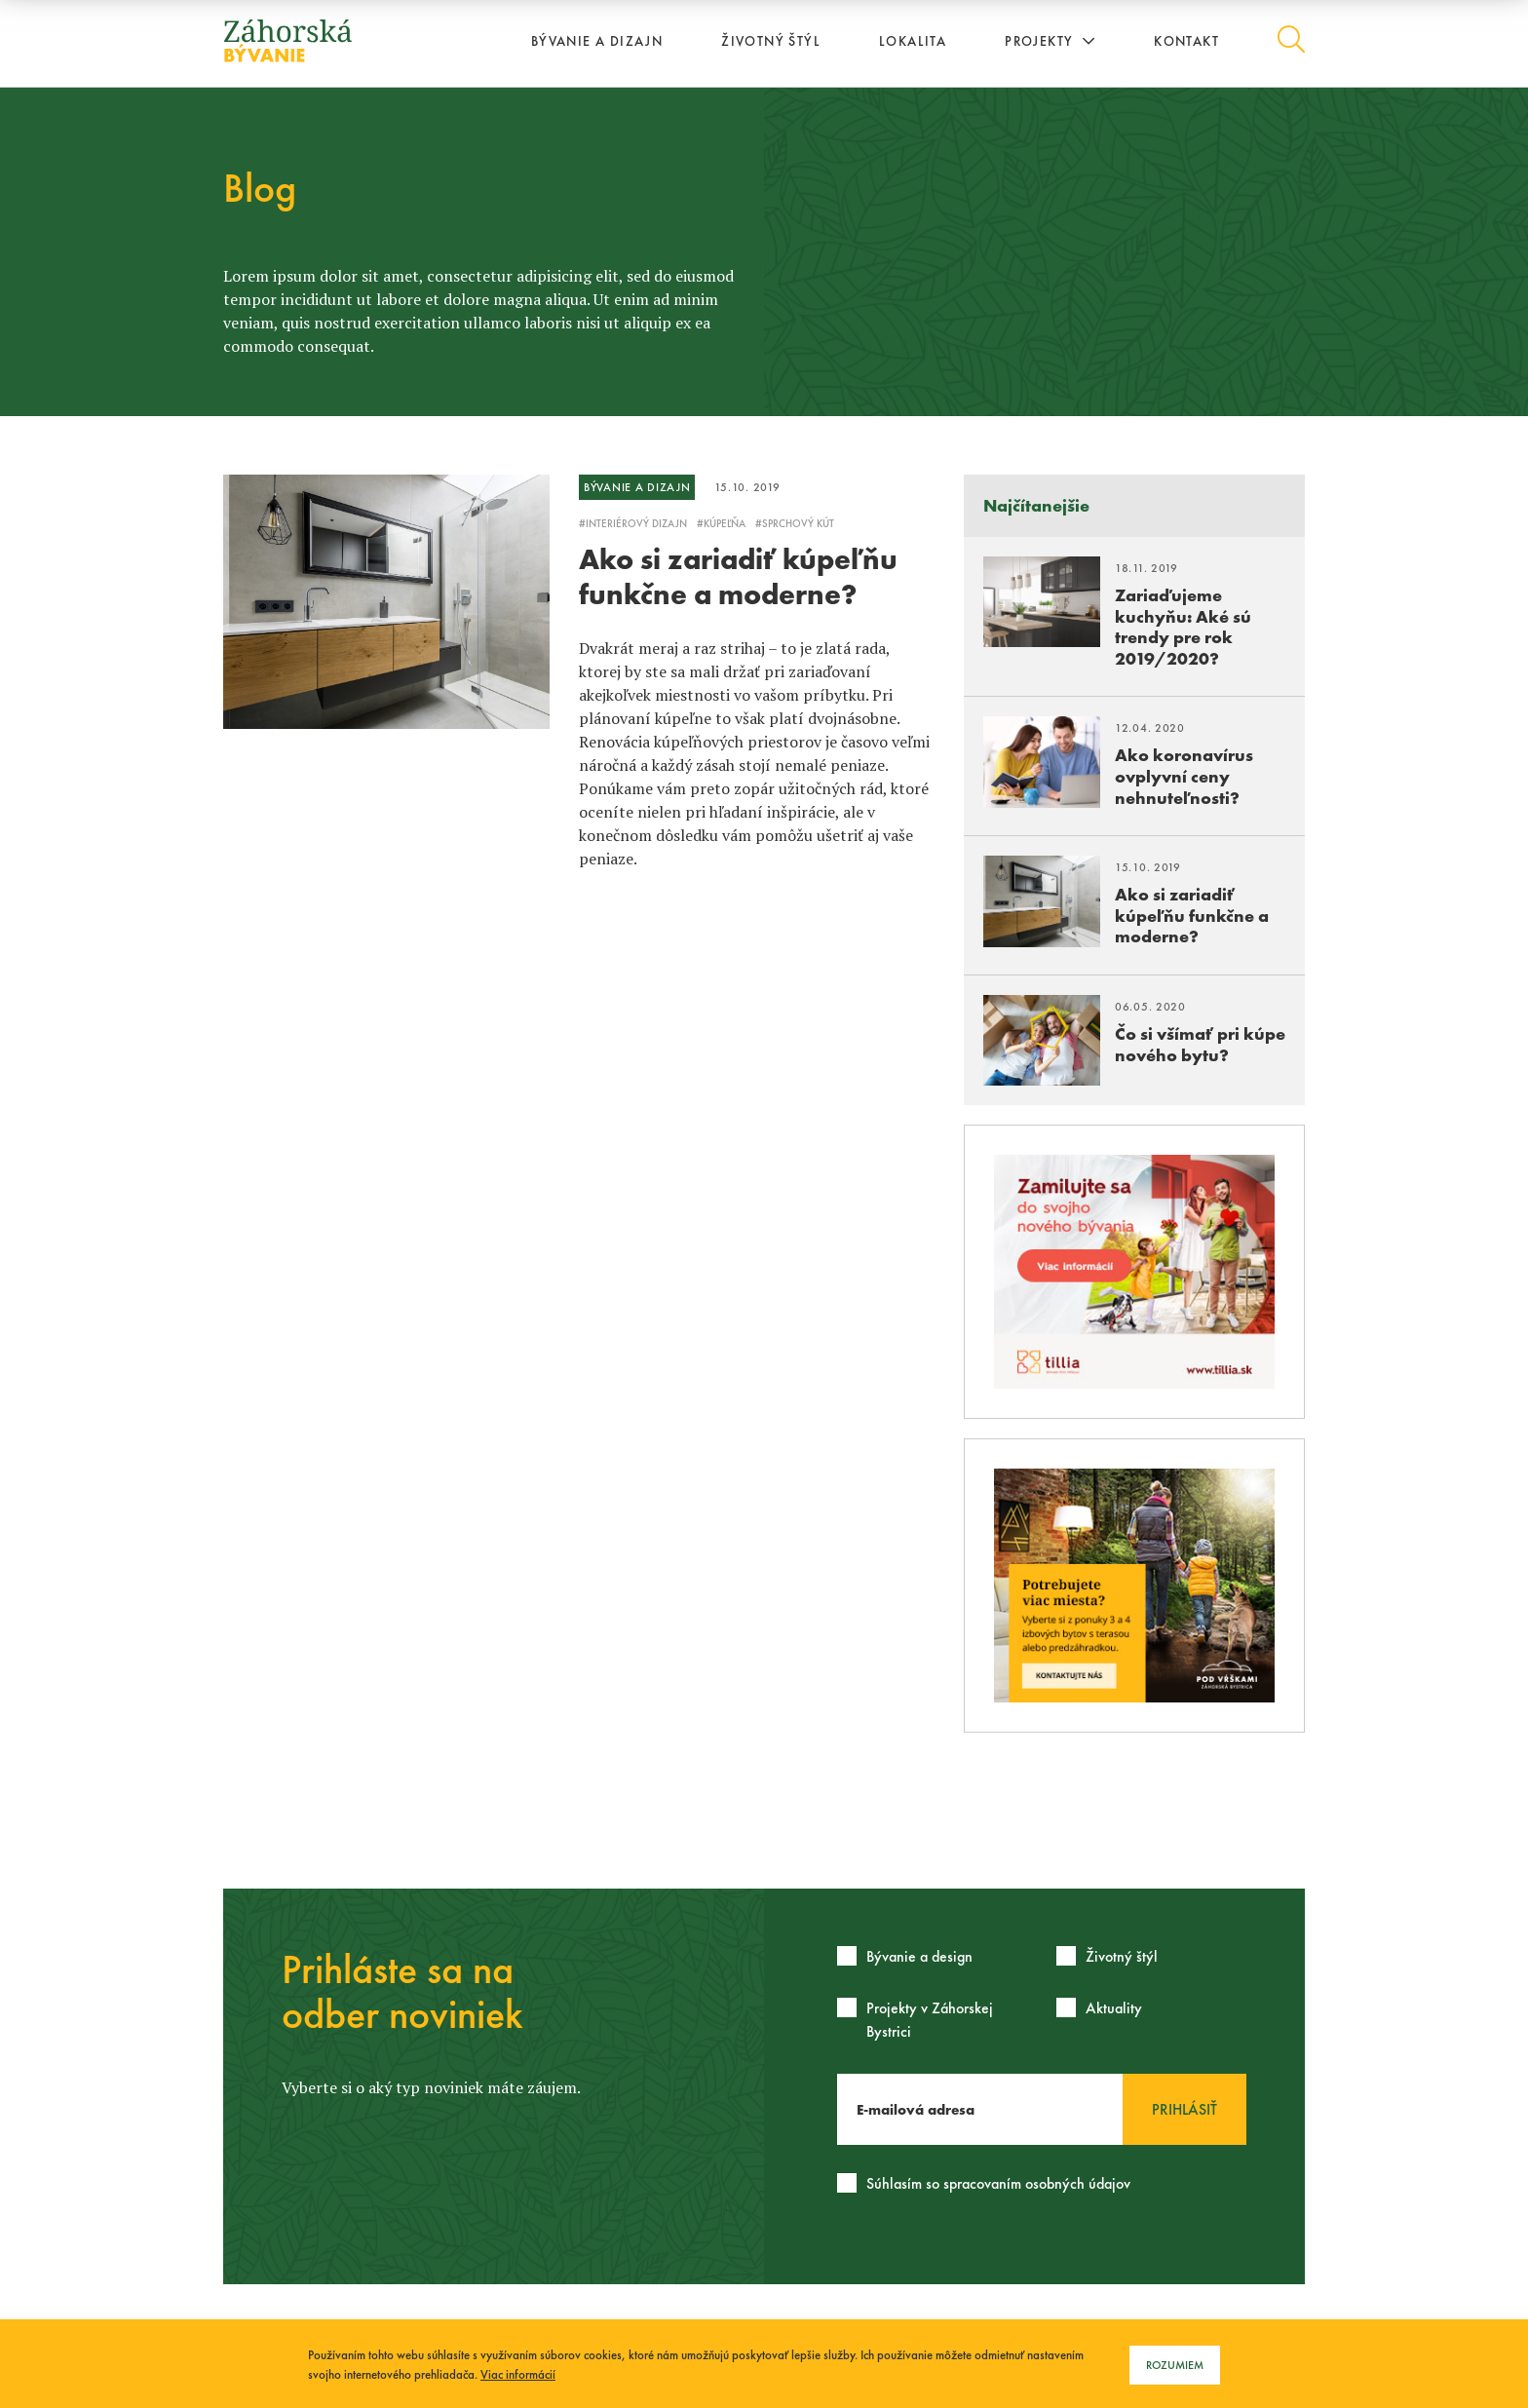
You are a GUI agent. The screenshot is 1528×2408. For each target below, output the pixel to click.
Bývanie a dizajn (597, 41)
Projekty (1050, 41)
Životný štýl (771, 41)
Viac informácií (517, 2374)
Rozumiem (1174, 2365)
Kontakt (1186, 41)
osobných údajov (1077, 2183)
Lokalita (912, 41)
